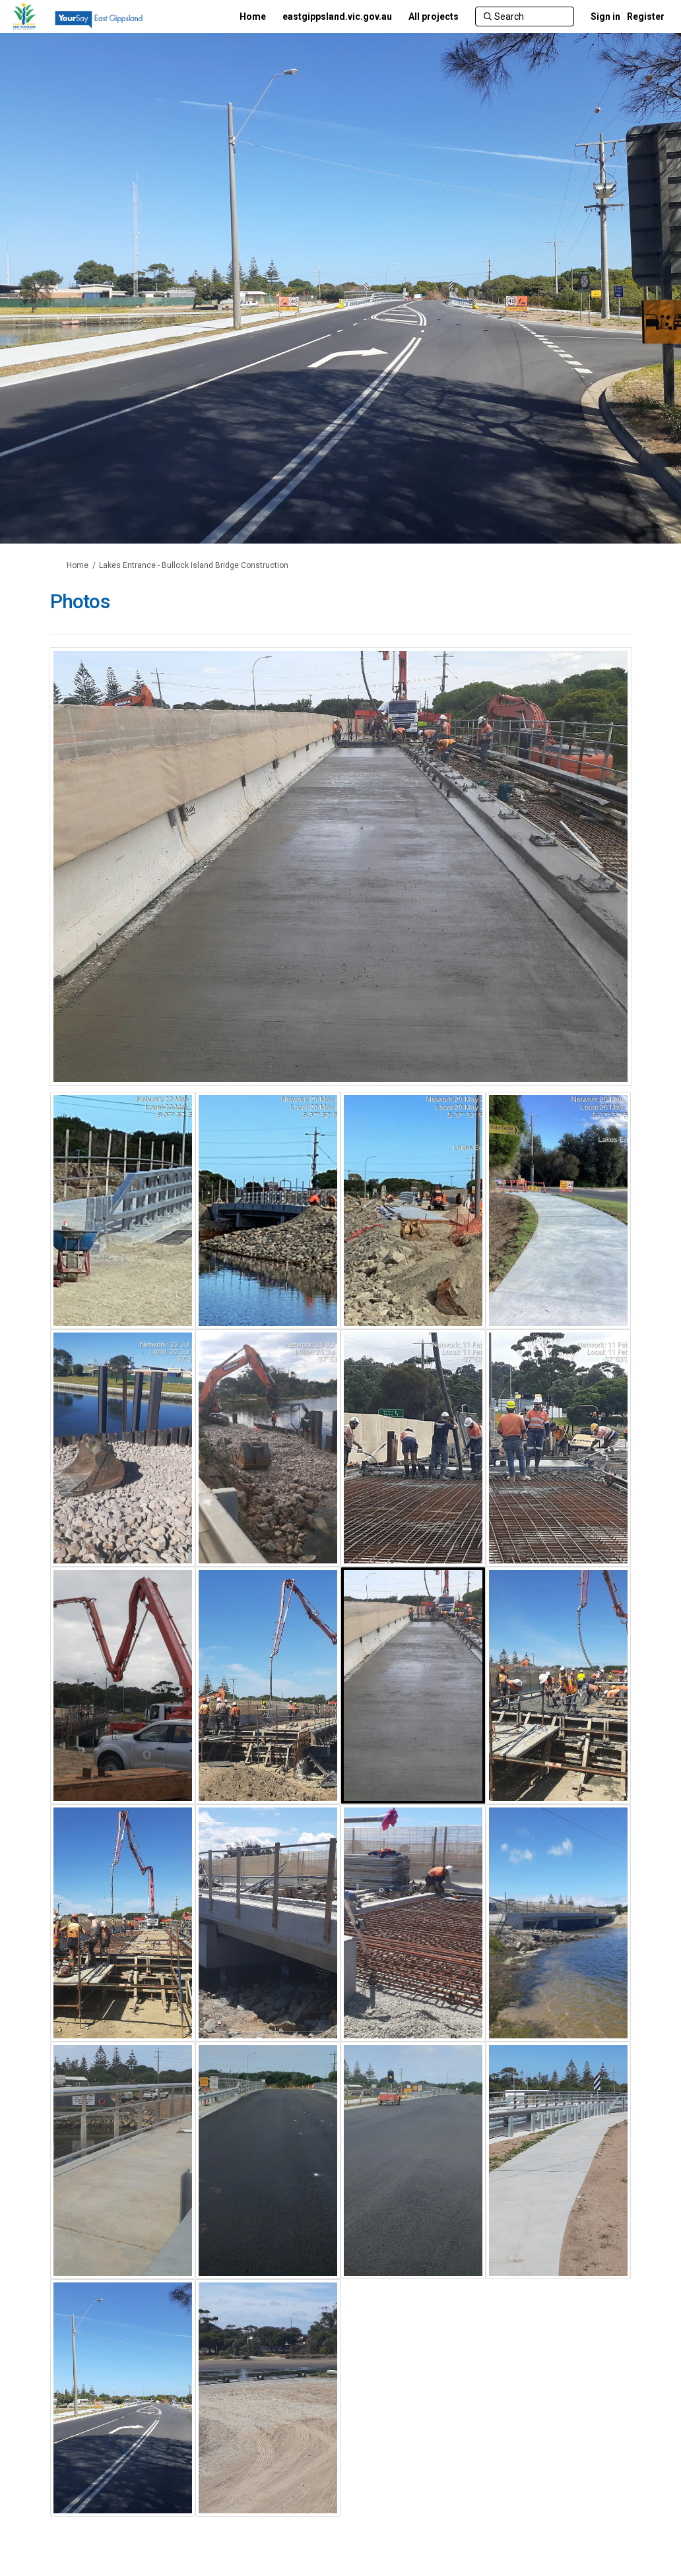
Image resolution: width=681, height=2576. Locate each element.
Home (77, 565)
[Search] (524, 16)
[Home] (252, 16)
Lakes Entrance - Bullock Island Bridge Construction (193, 565)
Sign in (605, 16)
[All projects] (433, 16)
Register (646, 16)
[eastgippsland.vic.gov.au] (337, 16)
